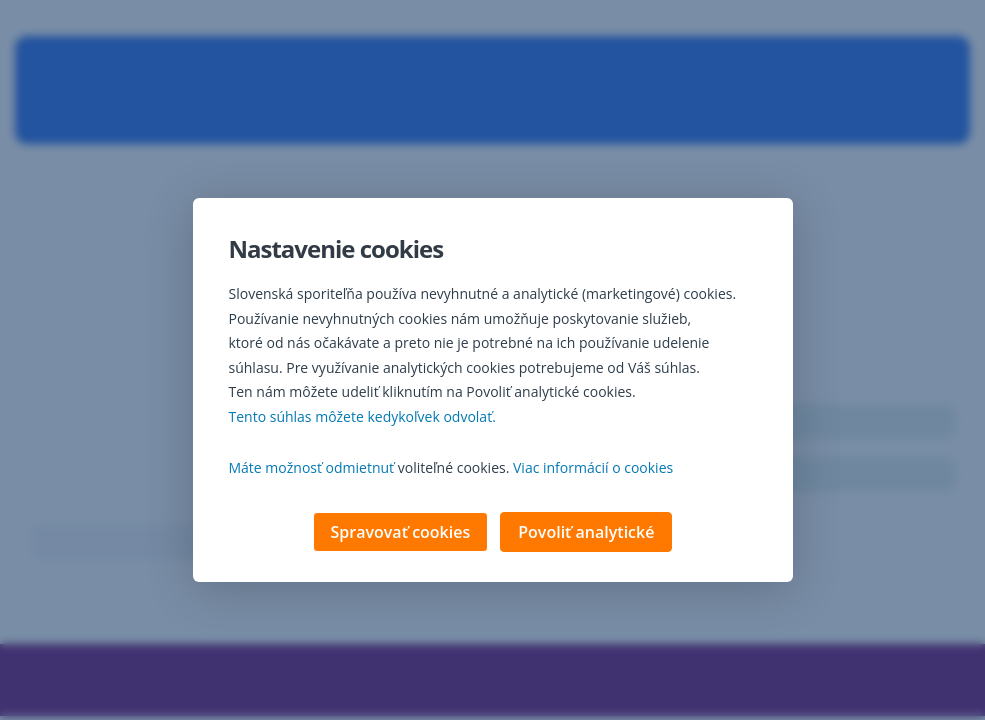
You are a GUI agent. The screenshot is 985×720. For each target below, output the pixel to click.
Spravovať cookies (401, 534)
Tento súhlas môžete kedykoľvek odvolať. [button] (362, 418)
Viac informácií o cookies (593, 469)
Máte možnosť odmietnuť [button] (312, 469)
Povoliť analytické (586, 534)
